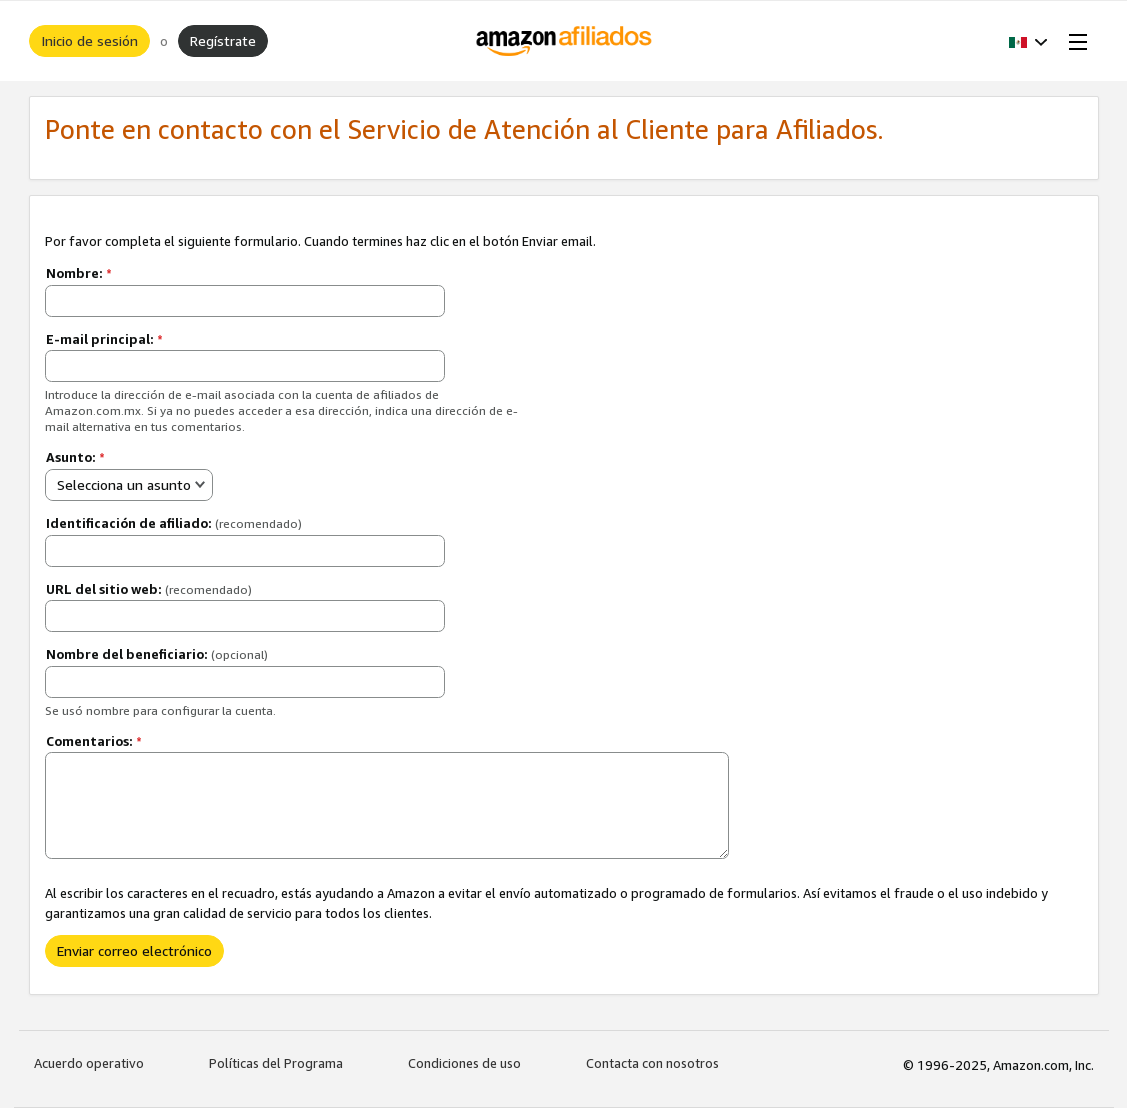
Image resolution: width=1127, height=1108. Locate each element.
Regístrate (223, 40)
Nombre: (79, 273)
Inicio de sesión (89, 40)
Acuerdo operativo (89, 1063)
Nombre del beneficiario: (157, 654)
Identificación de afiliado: (174, 523)
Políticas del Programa (276, 1063)
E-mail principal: (104, 339)
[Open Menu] (1074, 41)
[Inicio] (563, 41)
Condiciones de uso (464, 1063)
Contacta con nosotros (652, 1063)
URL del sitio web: (149, 589)
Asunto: (75, 457)
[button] (1028, 41)
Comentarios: (94, 741)
